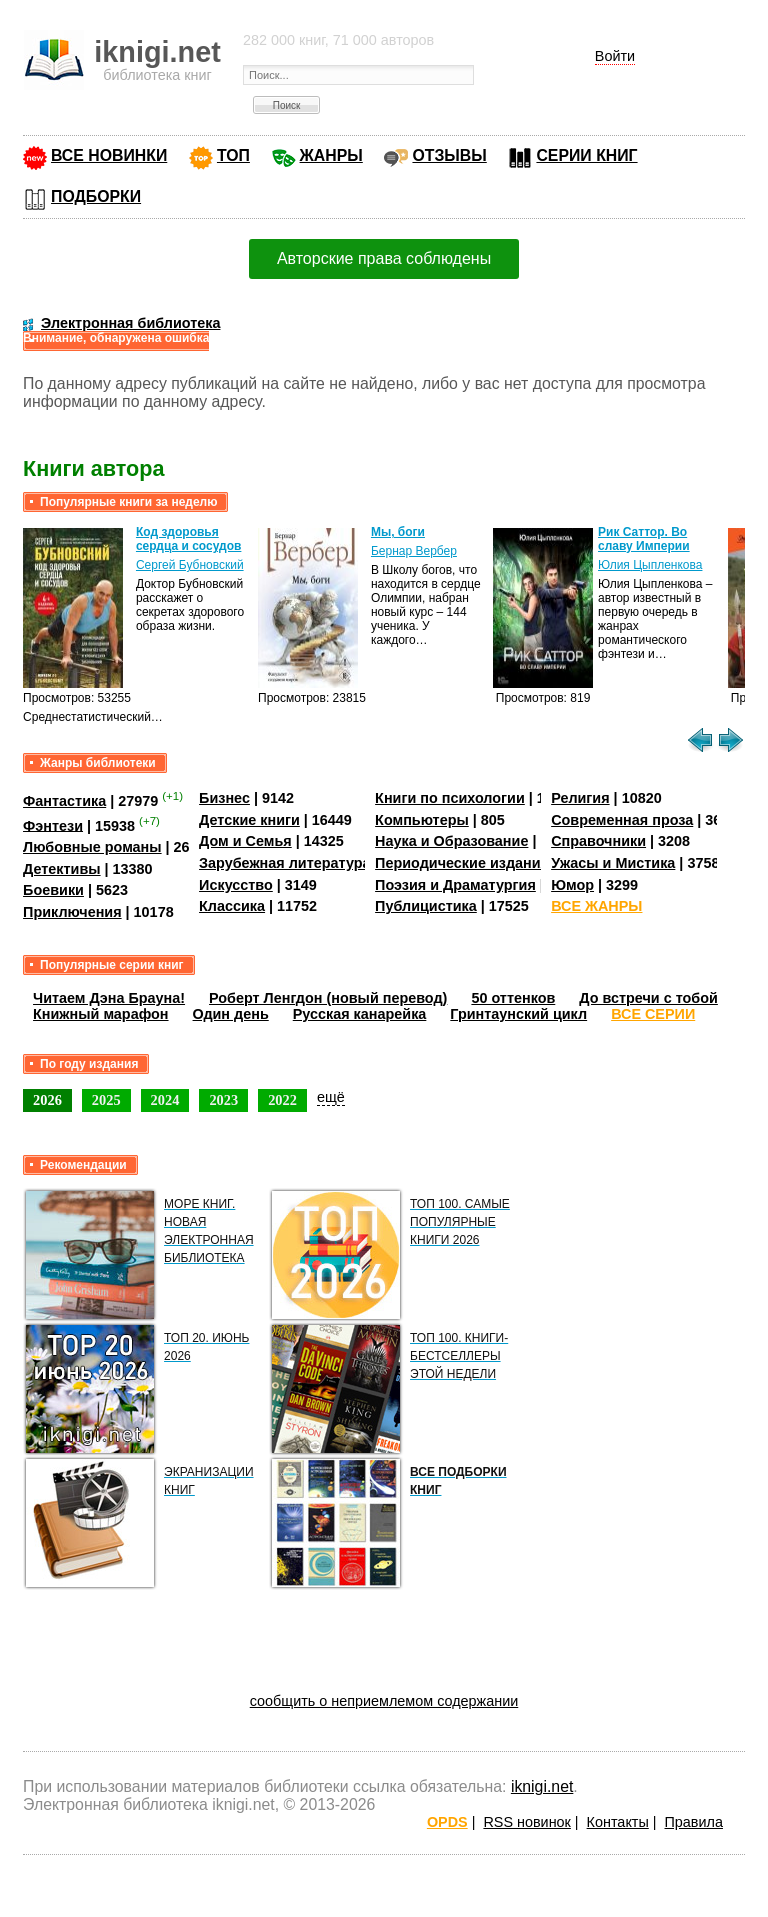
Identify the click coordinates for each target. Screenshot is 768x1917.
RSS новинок (526, 1822)
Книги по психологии (450, 798)
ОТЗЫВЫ (449, 155)
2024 (165, 1100)
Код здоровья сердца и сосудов (188, 539)
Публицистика (426, 906)
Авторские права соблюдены (384, 258)
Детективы (62, 869)
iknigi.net (542, 1786)
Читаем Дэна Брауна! (109, 998)
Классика (232, 906)
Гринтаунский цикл (518, 1014)
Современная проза (622, 820)
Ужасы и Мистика (613, 863)
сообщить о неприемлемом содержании (384, 1701)
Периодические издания (462, 863)
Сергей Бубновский (190, 565)
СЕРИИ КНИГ (586, 155)
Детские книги (249, 820)
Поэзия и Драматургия (455, 885)
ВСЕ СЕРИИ (653, 1014)
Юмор (572, 885)
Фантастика (64, 801)
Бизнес (224, 798)
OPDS (447, 1822)
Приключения (72, 912)
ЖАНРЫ (331, 155)
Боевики (53, 890)
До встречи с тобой (648, 998)
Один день (231, 1014)
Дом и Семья (245, 841)
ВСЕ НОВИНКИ (109, 155)
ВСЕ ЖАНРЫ (596, 906)
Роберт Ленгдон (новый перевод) (328, 998)
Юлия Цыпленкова (650, 565)
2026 (47, 1100)
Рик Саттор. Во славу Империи (644, 539)
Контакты (618, 1822)
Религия (580, 798)
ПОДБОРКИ (96, 196)
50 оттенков (513, 998)
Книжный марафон (101, 1014)
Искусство (236, 885)
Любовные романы (92, 847)
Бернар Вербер (414, 551)
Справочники (598, 841)
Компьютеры (422, 820)
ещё (331, 1097)
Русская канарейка (360, 1014)
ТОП (233, 155)
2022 (282, 1100)
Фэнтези (53, 825)
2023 (223, 1100)
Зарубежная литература (284, 863)
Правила (694, 1822)
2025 (106, 1100)
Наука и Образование (451, 841)
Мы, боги (398, 532)
